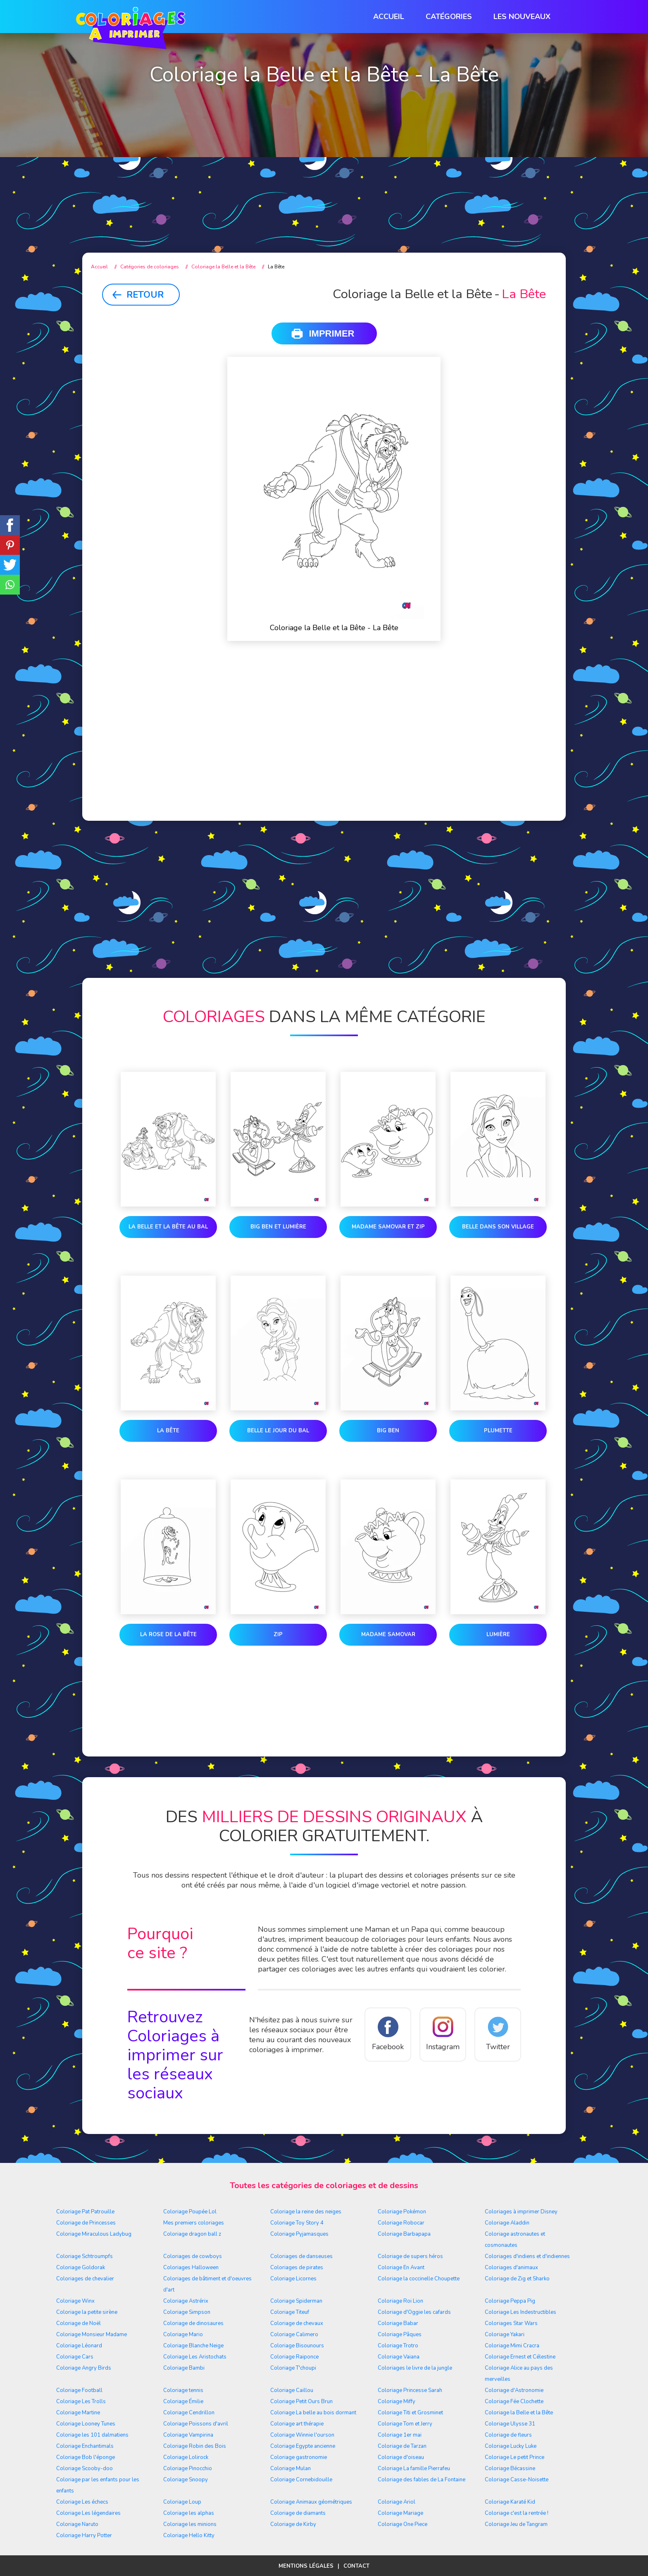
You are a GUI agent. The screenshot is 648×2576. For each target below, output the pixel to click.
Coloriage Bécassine (510, 2468)
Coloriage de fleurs (508, 2435)
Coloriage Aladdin (507, 2223)
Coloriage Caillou (291, 2390)
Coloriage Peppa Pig (510, 2301)
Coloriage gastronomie (298, 2457)
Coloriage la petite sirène (86, 2312)
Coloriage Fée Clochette (514, 2401)
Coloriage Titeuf (289, 2312)
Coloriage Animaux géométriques (311, 2502)
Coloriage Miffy (396, 2401)
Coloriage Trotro (398, 2345)
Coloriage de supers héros (410, 2256)
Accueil (388, 17)
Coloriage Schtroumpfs (84, 2256)
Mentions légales (306, 2566)
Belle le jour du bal (278, 1430)
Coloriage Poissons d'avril (195, 2424)
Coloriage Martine (78, 2412)
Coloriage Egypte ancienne (302, 2446)
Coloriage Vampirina (188, 2435)
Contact (356, 2566)
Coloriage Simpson (186, 2312)
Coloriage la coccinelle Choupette (419, 2278)
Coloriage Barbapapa (404, 2234)
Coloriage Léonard (79, 2345)
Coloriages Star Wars (511, 2323)
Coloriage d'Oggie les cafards (414, 2312)
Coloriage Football (79, 2390)
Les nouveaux (521, 17)
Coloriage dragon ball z (192, 2234)
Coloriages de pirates (296, 2267)
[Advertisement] (324, 174)
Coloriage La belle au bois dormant (313, 2412)
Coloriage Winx (75, 2301)
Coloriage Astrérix (185, 2301)
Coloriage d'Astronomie (514, 2390)
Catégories (449, 17)
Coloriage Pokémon (402, 2211)
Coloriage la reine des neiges (305, 2211)
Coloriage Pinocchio (187, 2468)
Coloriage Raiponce (294, 2357)
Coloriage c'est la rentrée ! (516, 2513)
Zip (278, 1634)
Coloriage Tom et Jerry (405, 2424)
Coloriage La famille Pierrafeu (414, 2468)
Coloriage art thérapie (297, 2424)
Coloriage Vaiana (398, 2357)
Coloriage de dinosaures (193, 2323)
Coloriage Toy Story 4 (297, 2223)
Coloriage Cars (74, 2357)
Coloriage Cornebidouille (301, 2479)
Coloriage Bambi (184, 2368)
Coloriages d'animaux (511, 2267)
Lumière (498, 1634)
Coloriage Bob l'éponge (85, 2457)
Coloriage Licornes (293, 2278)
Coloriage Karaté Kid (510, 2502)
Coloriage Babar (398, 2323)
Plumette (498, 1430)
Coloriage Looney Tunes (85, 2424)
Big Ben (388, 1430)
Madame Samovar (388, 1634)
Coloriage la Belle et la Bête (519, 2412)
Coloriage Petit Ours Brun (301, 2401)
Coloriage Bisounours (297, 2345)
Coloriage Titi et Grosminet (410, 2412)
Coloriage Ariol (396, 2502)
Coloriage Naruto (77, 2524)
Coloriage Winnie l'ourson (302, 2435)
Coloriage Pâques (400, 2334)
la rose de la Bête (168, 1634)
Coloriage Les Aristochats (194, 2357)
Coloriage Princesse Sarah (410, 2390)
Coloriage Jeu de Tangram (516, 2524)
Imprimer (332, 333)
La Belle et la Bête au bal (168, 1227)
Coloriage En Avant (401, 2267)
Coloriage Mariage (400, 2513)
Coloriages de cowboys (192, 2256)
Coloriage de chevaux (296, 2323)
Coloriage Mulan (290, 2468)
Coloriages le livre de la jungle (415, 2368)
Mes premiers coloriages (193, 2223)
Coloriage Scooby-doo (84, 2468)
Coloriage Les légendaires (88, 2513)
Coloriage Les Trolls (81, 2401)
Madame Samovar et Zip (388, 1227)
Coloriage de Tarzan (402, 2446)
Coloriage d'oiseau (401, 2457)
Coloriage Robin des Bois (194, 2446)
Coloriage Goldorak (80, 2267)
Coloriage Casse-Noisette (516, 2479)
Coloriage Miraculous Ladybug (93, 2234)
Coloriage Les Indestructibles (520, 2312)
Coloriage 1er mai (400, 2435)
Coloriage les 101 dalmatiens (92, 2435)
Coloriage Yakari (504, 2334)
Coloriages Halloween (191, 2267)
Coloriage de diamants (298, 2513)
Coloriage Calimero (294, 2334)
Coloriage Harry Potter (84, 2535)
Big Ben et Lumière (278, 1227)
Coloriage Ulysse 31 (510, 2424)
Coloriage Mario (183, 2334)
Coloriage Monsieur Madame (91, 2334)
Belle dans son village (498, 1227)
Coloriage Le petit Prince (514, 2457)
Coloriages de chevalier (85, 2278)
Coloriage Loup (182, 2502)
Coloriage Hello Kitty (188, 2535)
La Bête (168, 1430)
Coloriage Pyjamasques (299, 2234)
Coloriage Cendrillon (188, 2412)
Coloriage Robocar (401, 2223)
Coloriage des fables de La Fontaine (421, 2479)
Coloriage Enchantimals (85, 2446)
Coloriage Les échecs (82, 2502)
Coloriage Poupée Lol (190, 2211)
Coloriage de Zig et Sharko (517, 2278)
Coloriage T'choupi (293, 2368)
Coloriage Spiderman (296, 2301)
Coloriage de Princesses (86, 2223)
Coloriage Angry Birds (83, 2368)
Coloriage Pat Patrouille (85, 2211)
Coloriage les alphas (188, 2513)
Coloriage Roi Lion (400, 2301)
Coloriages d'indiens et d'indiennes (527, 2256)
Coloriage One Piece (402, 2524)
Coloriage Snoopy (185, 2479)
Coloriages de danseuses (301, 2256)
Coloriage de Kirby (293, 2524)
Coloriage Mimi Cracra (512, 2345)
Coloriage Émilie (183, 2401)
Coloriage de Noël (78, 2323)
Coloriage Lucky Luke (510, 2446)
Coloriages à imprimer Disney (521, 2211)
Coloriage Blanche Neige (193, 2345)
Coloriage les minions (190, 2524)
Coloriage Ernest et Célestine (520, 2357)
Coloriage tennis (183, 2390)
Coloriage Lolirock (185, 2457)
